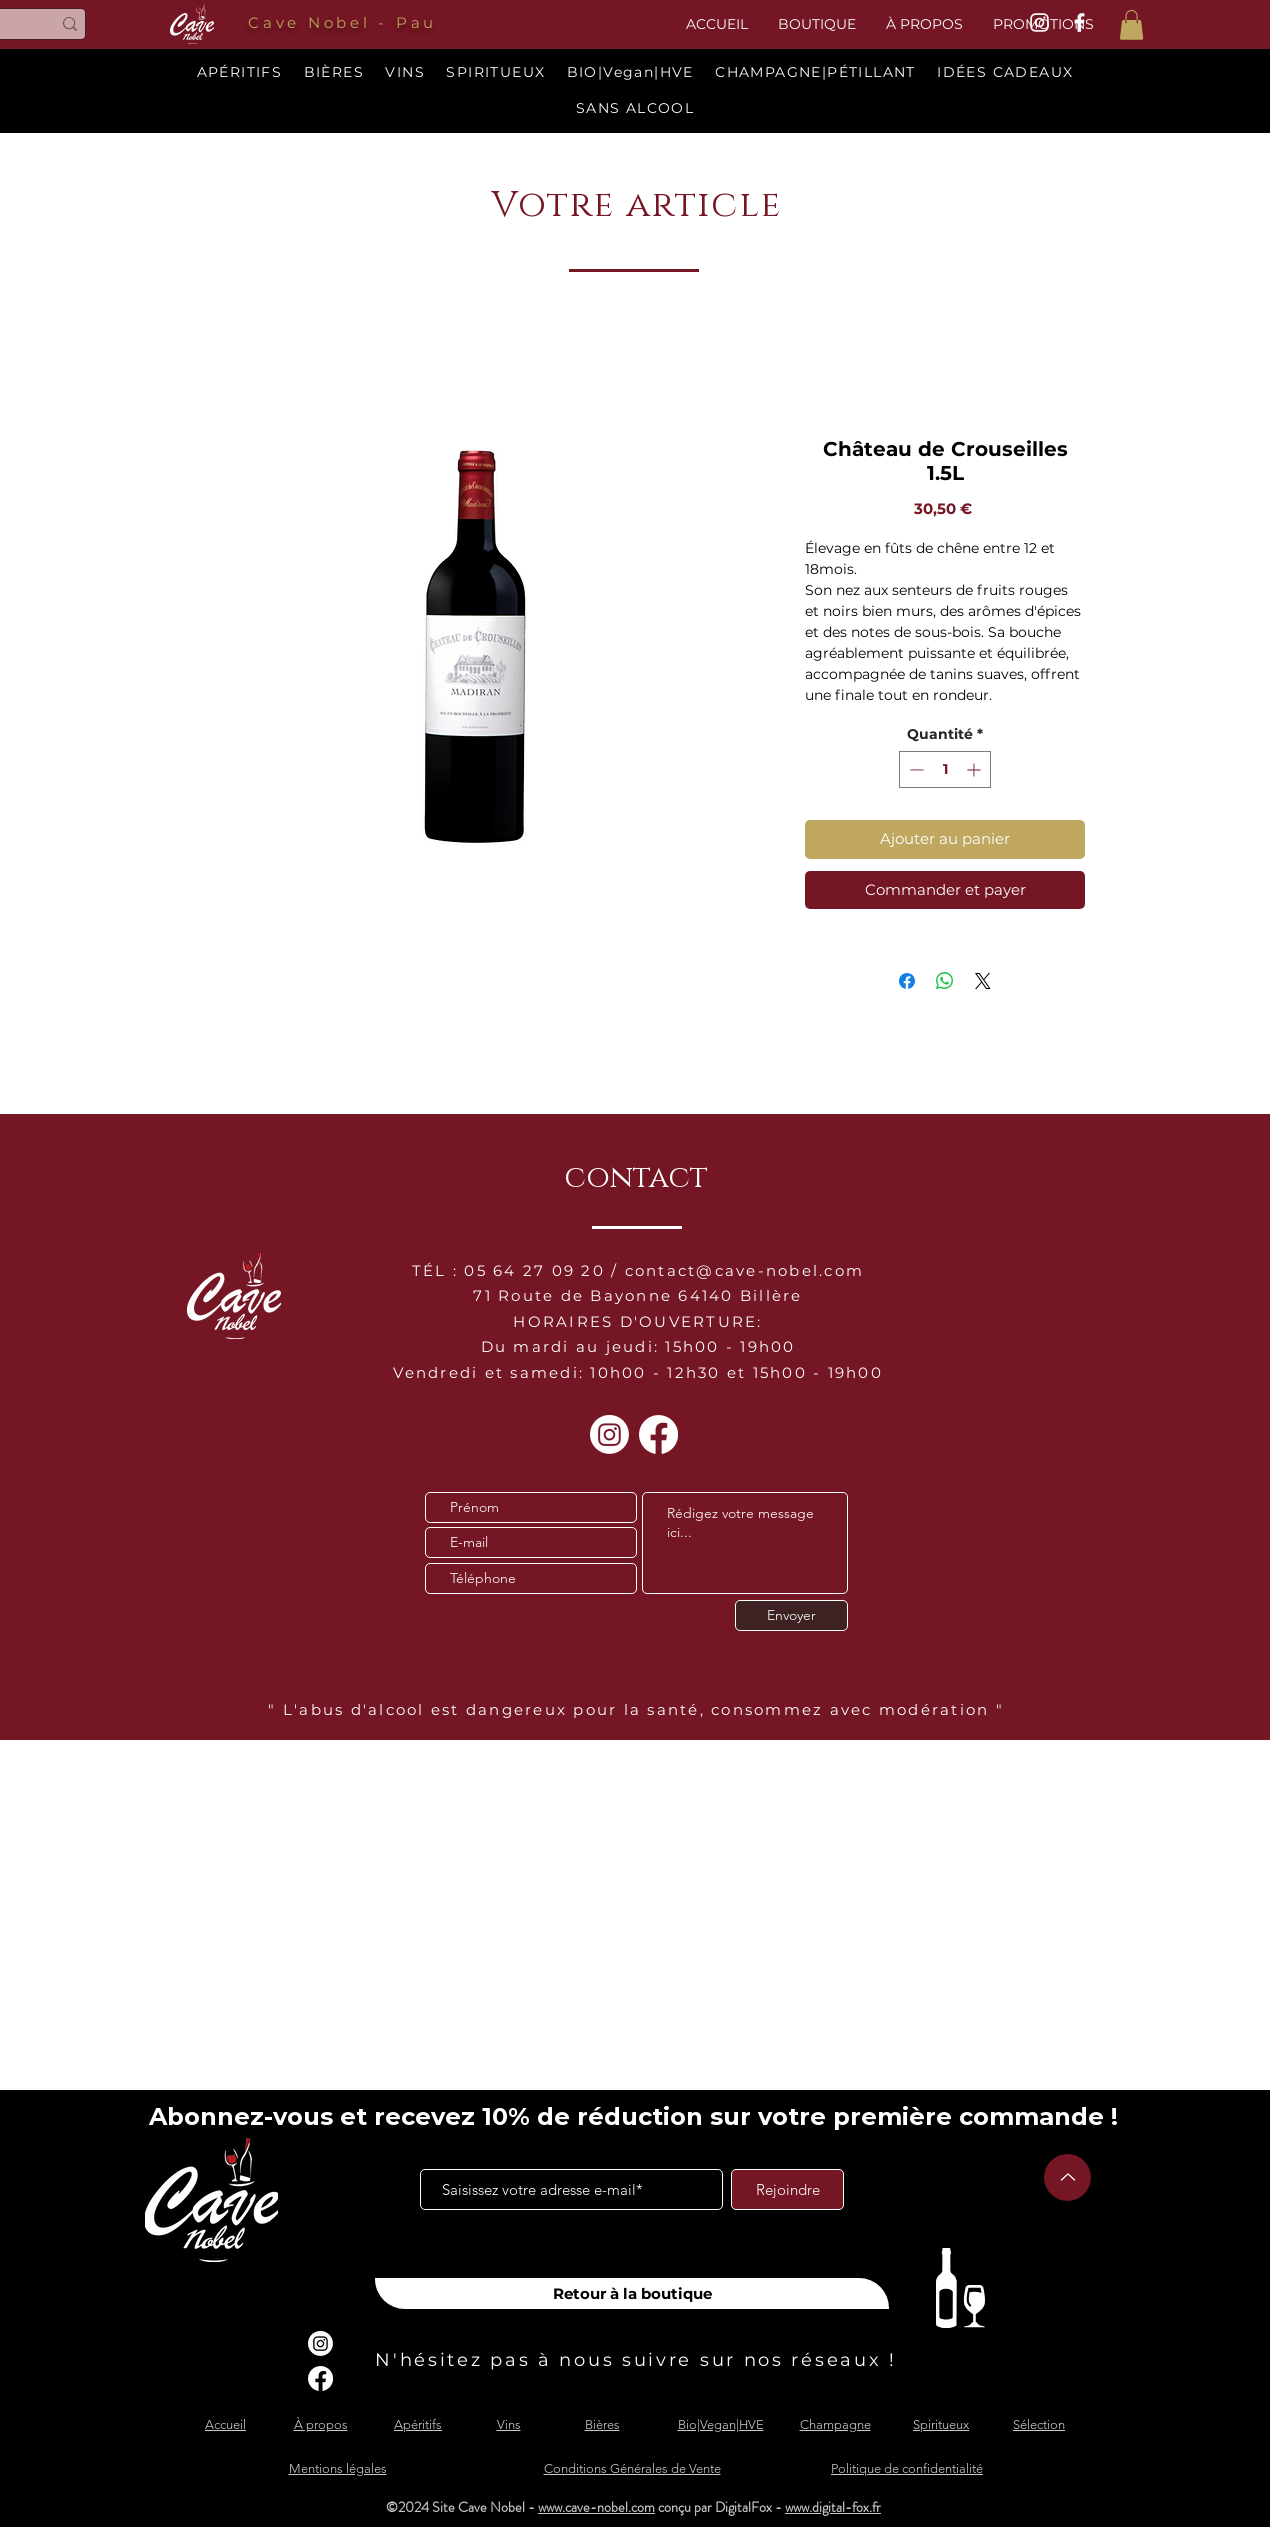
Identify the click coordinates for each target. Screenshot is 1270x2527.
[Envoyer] (791, 1615)
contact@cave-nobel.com (745, 1270)
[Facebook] (658, 1434)
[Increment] (975, 769)
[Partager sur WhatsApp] (945, 981)
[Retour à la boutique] (632, 2293)
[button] (1131, 25)
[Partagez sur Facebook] (907, 981)
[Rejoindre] (787, 2189)
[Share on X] (983, 981)
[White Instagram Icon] (1039, 22)
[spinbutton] (945, 769)
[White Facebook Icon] (1079, 22)
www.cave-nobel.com (596, 2507)
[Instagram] (609, 1434)
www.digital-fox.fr (833, 2507)
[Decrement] (914, 769)
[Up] (1067, 2177)
